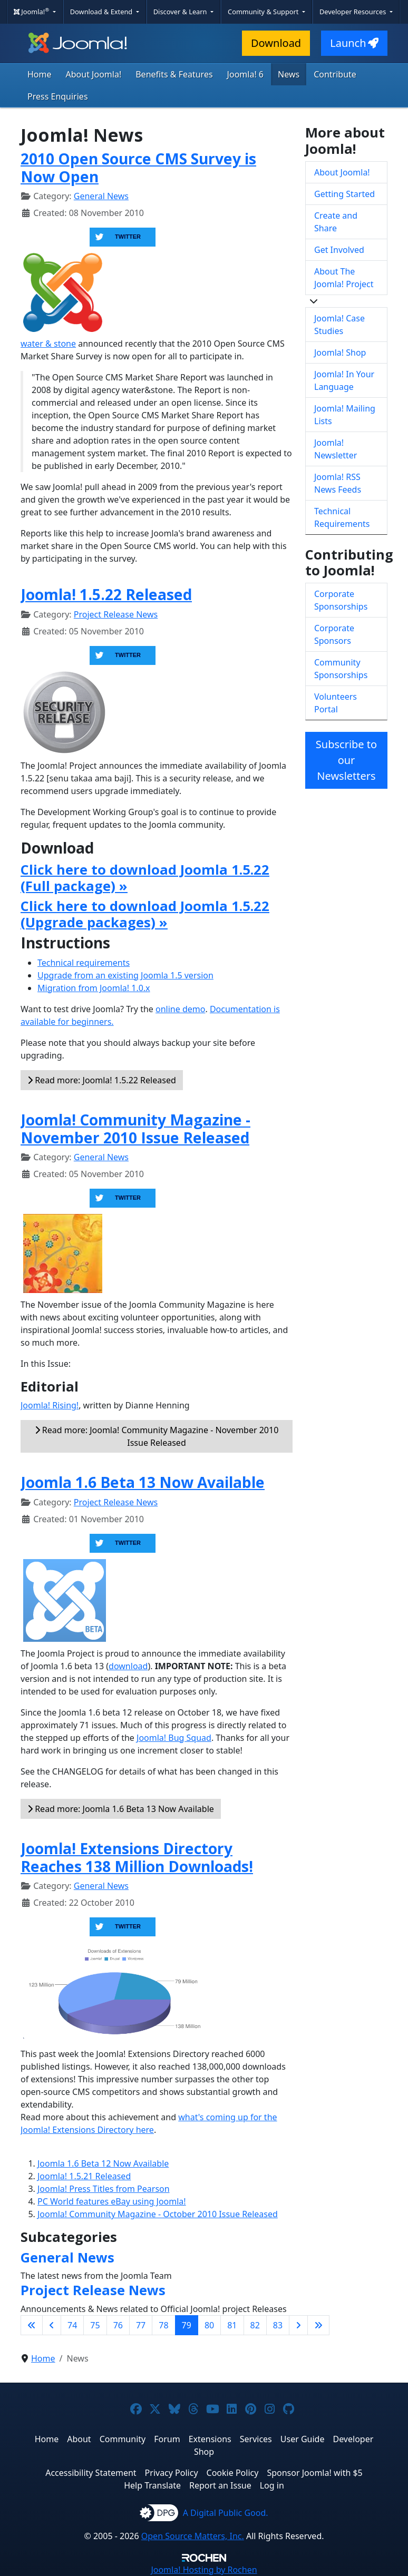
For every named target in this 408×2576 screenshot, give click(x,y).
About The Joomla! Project (344, 278)
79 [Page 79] (186, 2325)
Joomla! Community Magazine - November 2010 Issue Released (135, 1129)
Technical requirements (83, 962)
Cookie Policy (233, 2473)
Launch (354, 43)
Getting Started (344, 194)
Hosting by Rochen (204, 2569)
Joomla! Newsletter (335, 449)
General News (101, 196)
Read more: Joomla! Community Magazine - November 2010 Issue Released (157, 1436)
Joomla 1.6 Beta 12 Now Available (103, 2163)
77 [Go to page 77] (140, 2325)
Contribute (335, 74)
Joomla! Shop (340, 352)
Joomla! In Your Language (344, 380)
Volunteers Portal (335, 703)
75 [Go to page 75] (95, 2325)
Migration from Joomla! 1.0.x (93, 988)
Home (39, 74)
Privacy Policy (171, 2473)
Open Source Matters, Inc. (192, 2536)
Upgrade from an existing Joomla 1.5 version (125, 975)
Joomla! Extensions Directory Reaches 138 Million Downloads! (137, 1857)
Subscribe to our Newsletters (346, 760)
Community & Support (264, 11)
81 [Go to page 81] (232, 2325)
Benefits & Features (173, 74)
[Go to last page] (318, 2325)
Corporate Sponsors (334, 634)
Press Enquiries (57, 96)
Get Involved (339, 250)
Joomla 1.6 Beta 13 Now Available (143, 1482)
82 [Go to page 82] (255, 2325)
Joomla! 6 (245, 74)
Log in (272, 2485)
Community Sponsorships (340, 669)
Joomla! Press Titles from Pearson (103, 2189)
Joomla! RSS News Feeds (337, 483)
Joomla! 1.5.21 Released (84, 2176)
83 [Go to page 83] (278, 2325)
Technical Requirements (342, 517)
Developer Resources (353, 11)
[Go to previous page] (51, 2325)
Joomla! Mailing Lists (344, 415)
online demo (180, 1009)
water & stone (48, 343)
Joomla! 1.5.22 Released (106, 594)
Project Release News (116, 614)
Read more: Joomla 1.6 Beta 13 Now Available (120, 1809)
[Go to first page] (32, 2325)
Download (276, 43)
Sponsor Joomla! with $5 (314, 2473)
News (288, 74)
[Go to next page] (298, 2325)
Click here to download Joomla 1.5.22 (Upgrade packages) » (145, 914)
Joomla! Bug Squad (174, 1738)
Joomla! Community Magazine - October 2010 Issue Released (157, 2214)
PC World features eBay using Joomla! (111, 2201)
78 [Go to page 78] (163, 2325)
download (128, 1666)
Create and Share (335, 222)
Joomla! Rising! (50, 1405)
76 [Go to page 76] (118, 2325)
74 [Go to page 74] (72, 2325)
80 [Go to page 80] (209, 2325)
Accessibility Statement (90, 2473)
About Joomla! (94, 74)
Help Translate (152, 2485)
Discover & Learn (181, 11)
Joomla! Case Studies (339, 324)
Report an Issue (220, 2485)
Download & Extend (102, 11)
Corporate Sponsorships (340, 600)
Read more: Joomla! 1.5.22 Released (101, 1080)
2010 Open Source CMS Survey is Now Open (138, 168)
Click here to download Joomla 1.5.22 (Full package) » (145, 877)
